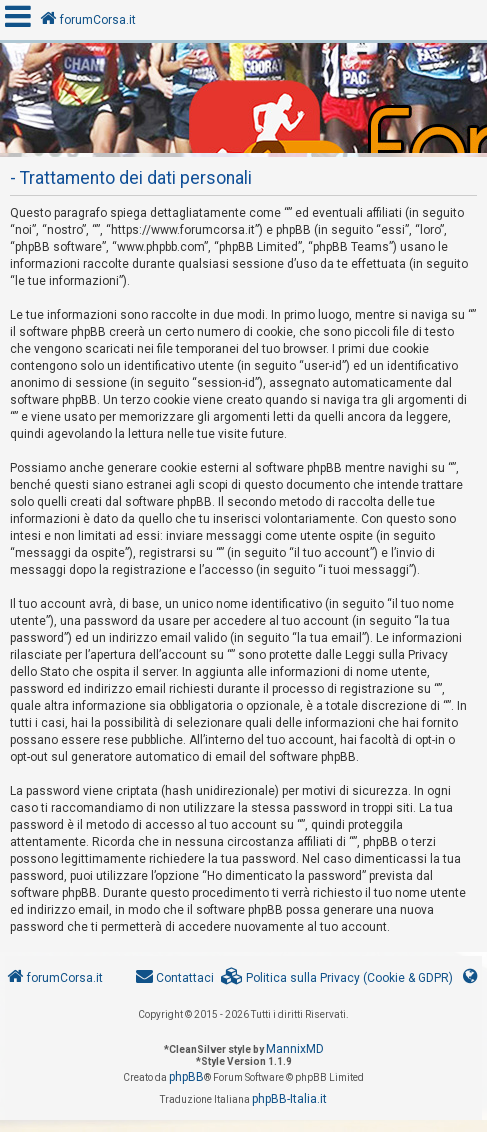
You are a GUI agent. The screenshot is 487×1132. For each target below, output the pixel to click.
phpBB (186, 1077)
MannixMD (295, 1049)
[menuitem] (337, 978)
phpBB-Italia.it (289, 1099)
